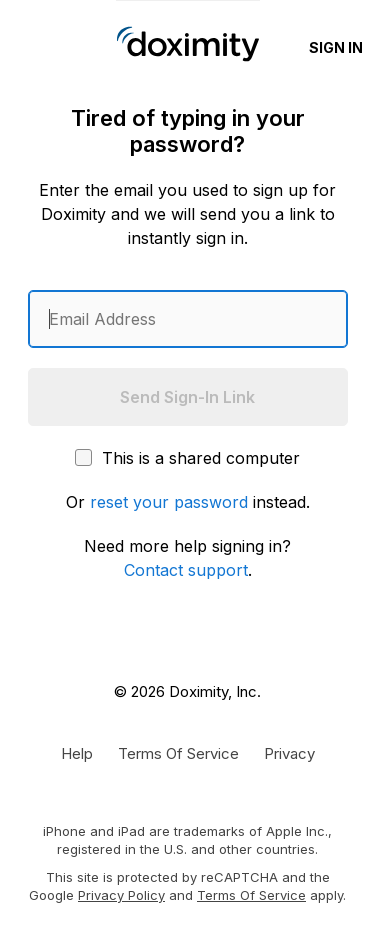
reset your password (169, 502)
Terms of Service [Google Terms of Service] (251, 895)
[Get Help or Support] (77, 753)
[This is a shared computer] (83, 457)
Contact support (186, 570)
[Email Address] (188, 319)
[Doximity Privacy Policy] (289, 753)
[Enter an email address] (188, 319)
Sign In (336, 47)
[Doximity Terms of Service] (178, 753)
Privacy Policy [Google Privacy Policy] (121, 895)
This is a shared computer (187, 458)
